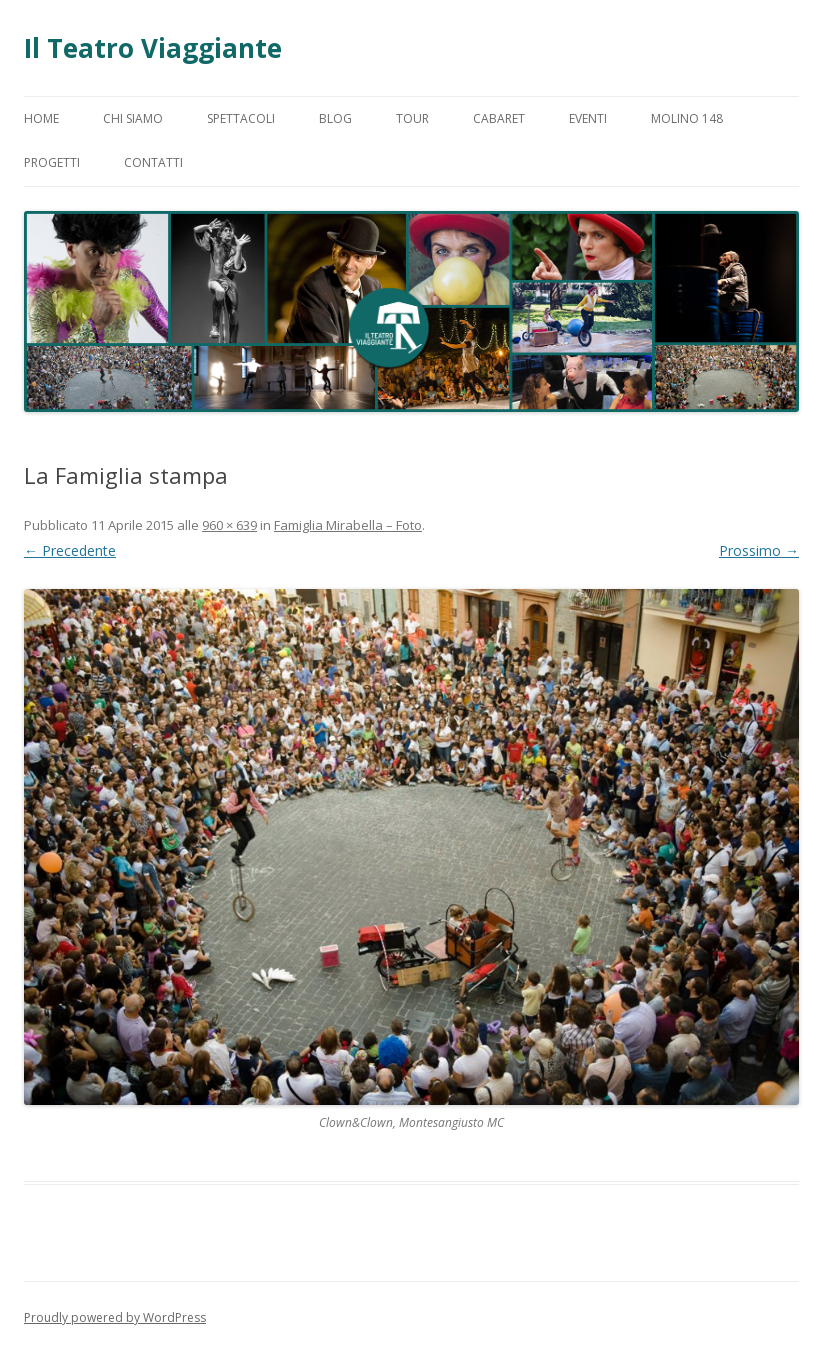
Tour (412, 118)
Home (41, 118)
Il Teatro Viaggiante (153, 48)
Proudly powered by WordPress (115, 1317)
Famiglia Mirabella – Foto (348, 525)
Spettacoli (241, 118)
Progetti (52, 162)
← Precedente (70, 550)
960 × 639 (229, 525)
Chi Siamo (133, 118)
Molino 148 (687, 118)
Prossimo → (759, 550)
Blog (335, 118)
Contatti (153, 162)
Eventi (588, 118)
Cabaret (499, 118)
